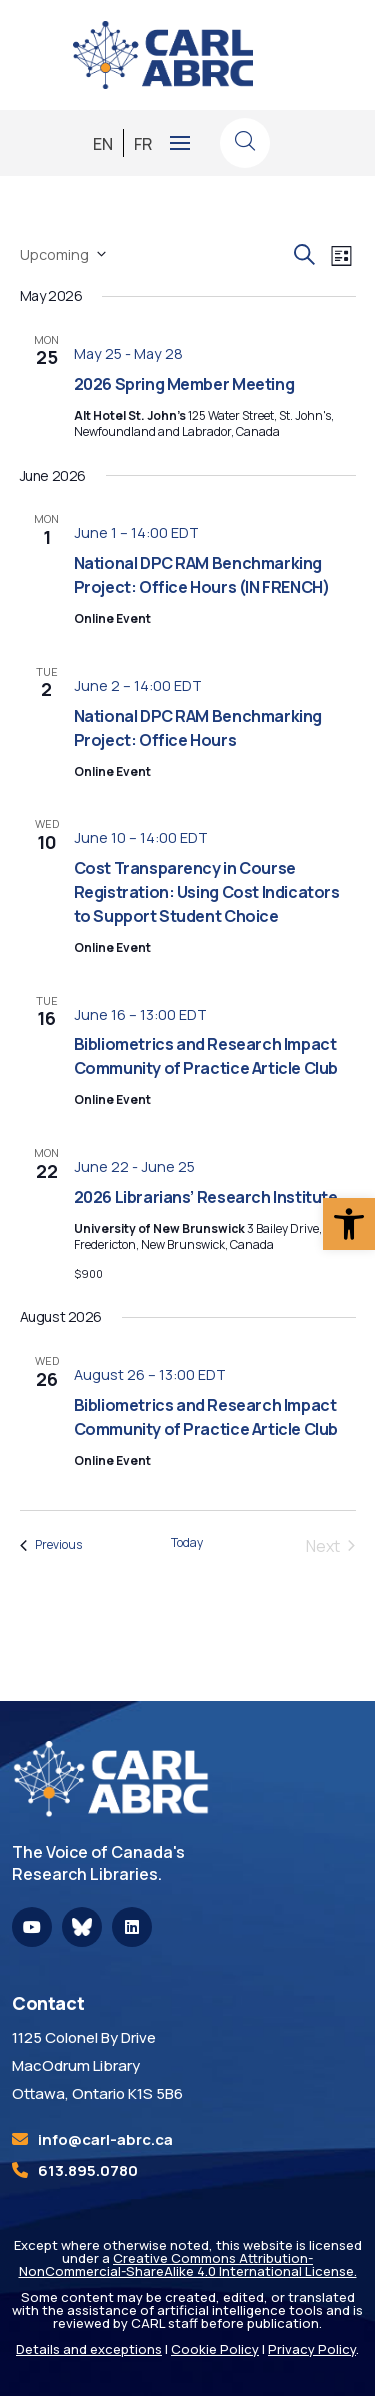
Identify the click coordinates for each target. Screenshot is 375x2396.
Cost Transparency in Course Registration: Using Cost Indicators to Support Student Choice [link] (207, 892)
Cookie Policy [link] (215, 2349)
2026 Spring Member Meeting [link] (184, 384)
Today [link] (187, 1543)
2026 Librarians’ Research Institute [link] (206, 1197)
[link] (349, 1224)
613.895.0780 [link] (88, 2170)
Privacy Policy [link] (312, 2349)
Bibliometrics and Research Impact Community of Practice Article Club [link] (206, 1056)
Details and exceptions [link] (89, 2349)
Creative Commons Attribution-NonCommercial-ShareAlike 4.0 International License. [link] (188, 2264)
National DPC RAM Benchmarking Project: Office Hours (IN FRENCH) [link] (202, 575)
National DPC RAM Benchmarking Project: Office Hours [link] (198, 728)
